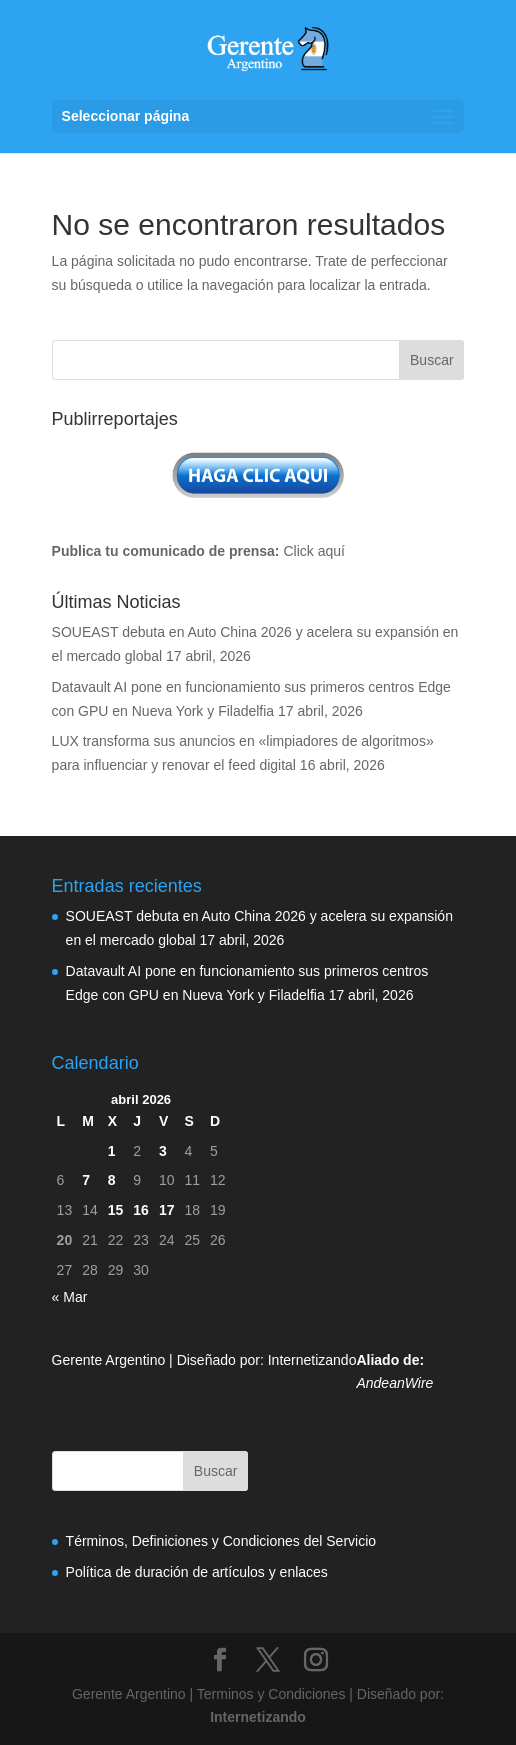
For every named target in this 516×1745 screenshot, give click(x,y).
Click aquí (313, 551)
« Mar (70, 1297)
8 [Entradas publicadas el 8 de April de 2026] (112, 1180)
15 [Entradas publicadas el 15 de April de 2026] (116, 1210)
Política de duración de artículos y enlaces (197, 1572)
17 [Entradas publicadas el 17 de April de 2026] (167, 1210)
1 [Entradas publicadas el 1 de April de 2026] (112, 1151)
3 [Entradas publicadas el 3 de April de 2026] (163, 1151)
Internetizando (312, 1360)
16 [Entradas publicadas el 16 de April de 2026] (141, 1210)
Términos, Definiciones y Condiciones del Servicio (221, 1541)
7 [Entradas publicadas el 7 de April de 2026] (86, 1180)
